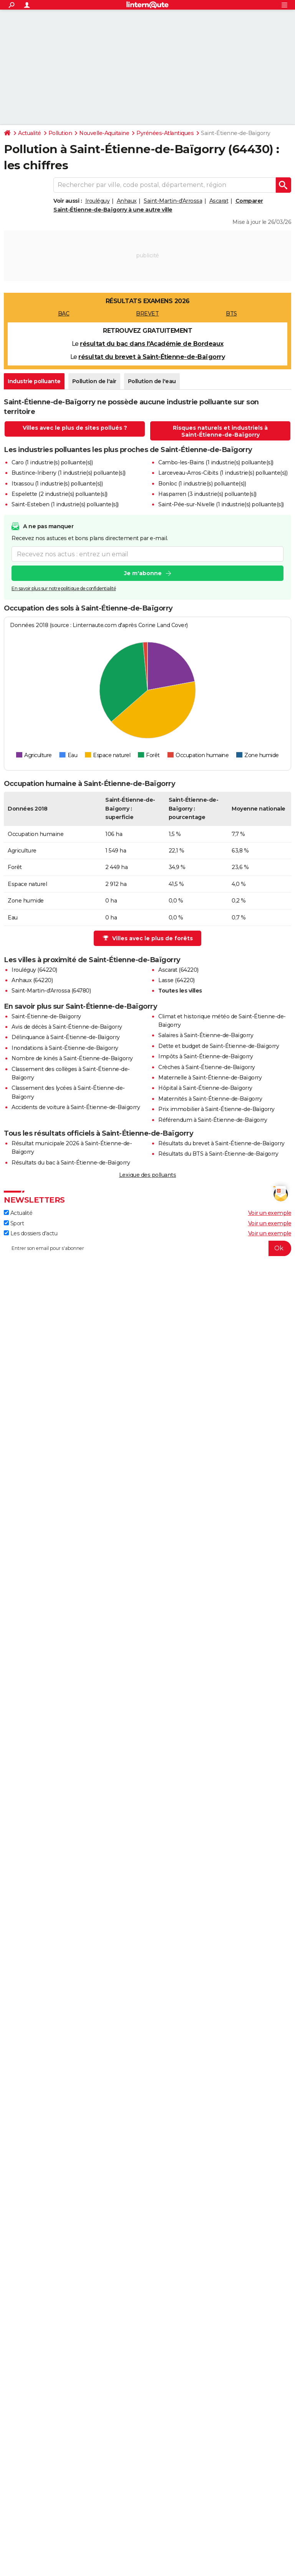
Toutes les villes (180, 990)
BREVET (147, 313)
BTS (231, 313)
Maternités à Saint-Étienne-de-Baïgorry (210, 1098)
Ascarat (219, 200)
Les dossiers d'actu (30, 1233)
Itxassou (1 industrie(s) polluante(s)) (57, 483)
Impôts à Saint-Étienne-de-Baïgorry (205, 1056)
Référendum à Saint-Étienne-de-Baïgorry (212, 1119)
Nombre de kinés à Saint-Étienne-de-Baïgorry (72, 1058)
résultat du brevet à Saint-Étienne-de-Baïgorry (151, 356)
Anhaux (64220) (32, 980)
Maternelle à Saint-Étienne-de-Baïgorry (210, 1077)
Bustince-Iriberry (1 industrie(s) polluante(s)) (69, 472)
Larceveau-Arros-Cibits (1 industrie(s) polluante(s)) (222, 472)
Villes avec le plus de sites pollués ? (75, 427)
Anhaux (127, 200)
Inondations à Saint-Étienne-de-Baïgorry (65, 1047)
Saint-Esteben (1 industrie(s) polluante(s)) (65, 504)
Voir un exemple (270, 1213)
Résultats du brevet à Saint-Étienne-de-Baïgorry (221, 1143)
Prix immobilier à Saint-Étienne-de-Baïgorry (216, 1109)
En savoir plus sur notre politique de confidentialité (64, 588)
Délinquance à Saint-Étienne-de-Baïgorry (66, 1037)
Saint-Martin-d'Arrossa (173, 200)
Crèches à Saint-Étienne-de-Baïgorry (206, 1067)
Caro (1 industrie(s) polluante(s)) (52, 462)
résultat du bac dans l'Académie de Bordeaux (152, 343)
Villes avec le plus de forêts (148, 938)
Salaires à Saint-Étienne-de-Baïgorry (205, 1035)
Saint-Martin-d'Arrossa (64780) (51, 990)
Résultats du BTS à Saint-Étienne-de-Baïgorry (218, 1153)
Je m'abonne (143, 573)
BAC (64, 313)
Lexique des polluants (147, 1174)
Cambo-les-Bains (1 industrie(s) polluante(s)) (215, 462)
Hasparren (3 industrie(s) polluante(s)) (207, 494)
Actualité (29, 133)
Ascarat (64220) (178, 969)
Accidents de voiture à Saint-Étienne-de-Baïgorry (76, 1107)
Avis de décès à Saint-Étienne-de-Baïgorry (67, 1026)
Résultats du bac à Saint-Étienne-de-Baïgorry (71, 1162)
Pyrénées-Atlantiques (165, 133)
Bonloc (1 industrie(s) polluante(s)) (202, 483)
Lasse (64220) (176, 980)
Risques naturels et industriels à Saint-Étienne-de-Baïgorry (220, 431)
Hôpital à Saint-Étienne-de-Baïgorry (205, 1087)
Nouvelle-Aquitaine (104, 133)
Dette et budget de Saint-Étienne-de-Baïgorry (218, 1046)
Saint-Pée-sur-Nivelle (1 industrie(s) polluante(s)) (221, 504)
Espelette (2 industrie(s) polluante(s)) (60, 494)
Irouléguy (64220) (34, 969)
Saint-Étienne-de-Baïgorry (46, 1016)
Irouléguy (97, 200)
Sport (14, 1223)
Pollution (60, 133)
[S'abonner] (147, 1248)
